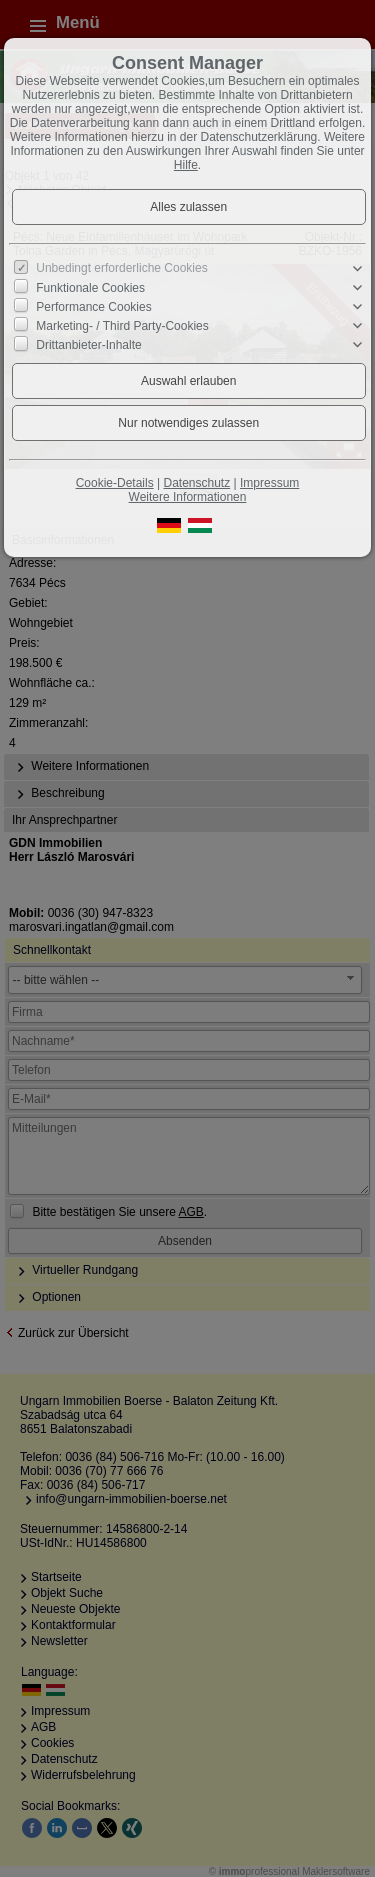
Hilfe (186, 165)
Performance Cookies (93, 307)
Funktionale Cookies (90, 287)
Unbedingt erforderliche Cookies (121, 268)
